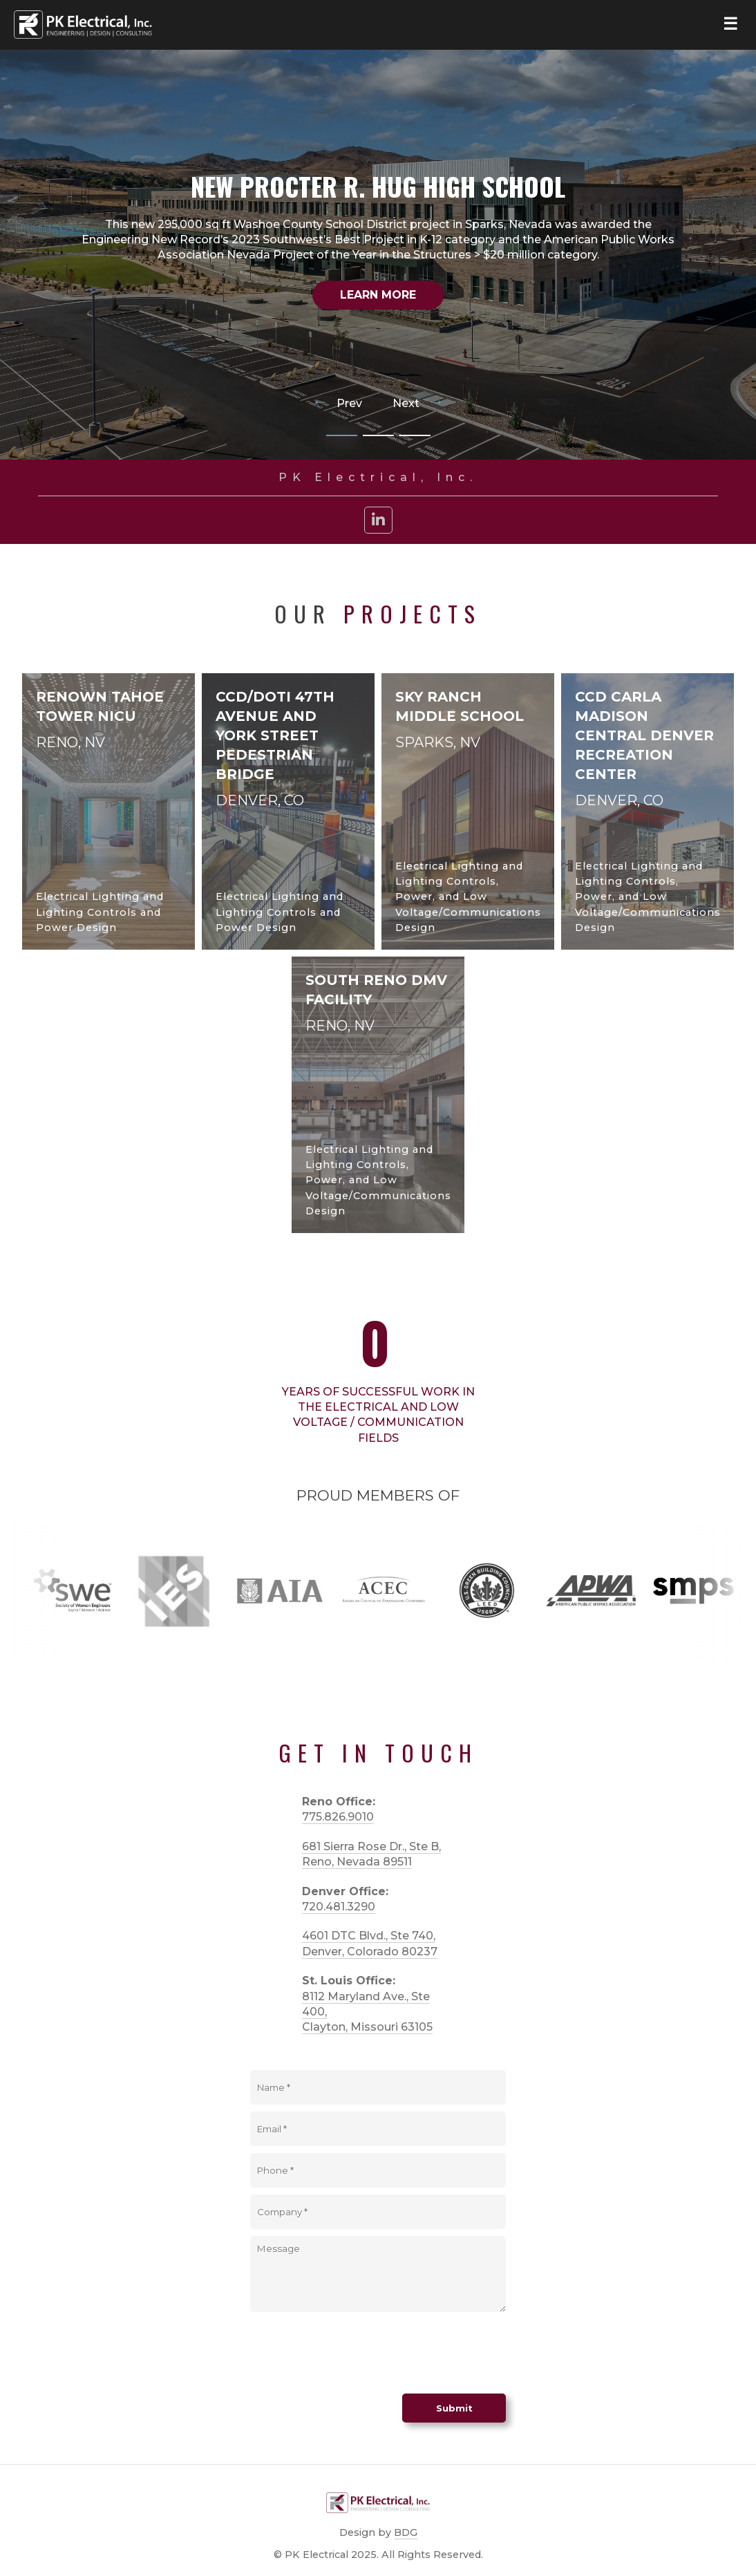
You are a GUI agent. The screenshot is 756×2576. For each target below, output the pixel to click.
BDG (405, 2532)
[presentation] (355, 2353)
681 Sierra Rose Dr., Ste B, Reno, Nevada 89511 (371, 1854)
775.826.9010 (338, 1816)
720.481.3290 (338, 1906)
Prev (338, 404)
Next (418, 404)
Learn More (378, 294)
